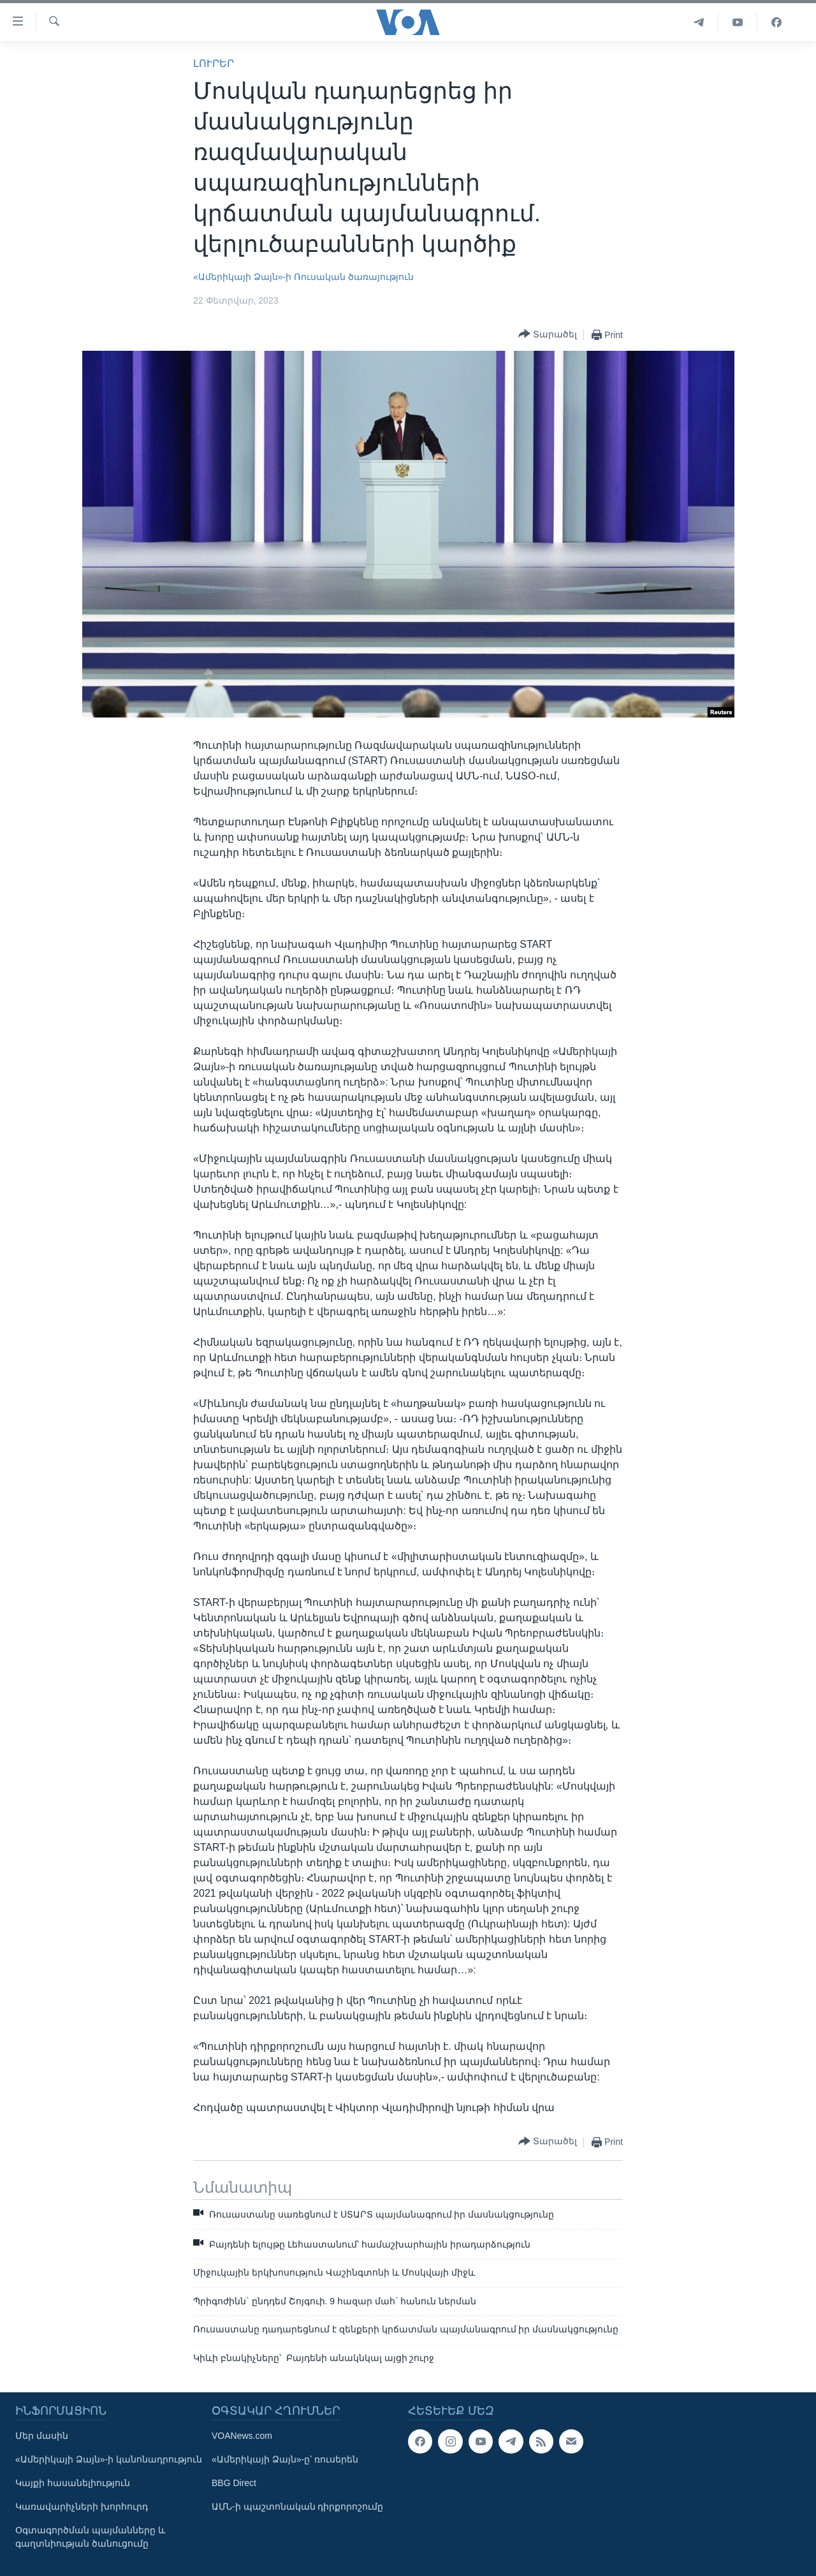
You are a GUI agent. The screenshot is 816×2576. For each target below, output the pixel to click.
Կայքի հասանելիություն (72, 2483)
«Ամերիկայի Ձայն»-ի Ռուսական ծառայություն (303, 277)
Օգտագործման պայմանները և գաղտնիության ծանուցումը (90, 2537)
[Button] (547, 334)
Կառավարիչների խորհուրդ (81, 2506)
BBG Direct (234, 2483)
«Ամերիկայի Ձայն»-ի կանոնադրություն (108, 2459)
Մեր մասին (41, 2436)
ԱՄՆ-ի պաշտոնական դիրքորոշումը (297, 2506)
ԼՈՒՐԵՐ (213, 63)
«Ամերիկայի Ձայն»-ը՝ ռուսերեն (285, 2459)
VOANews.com (242, 2436)
